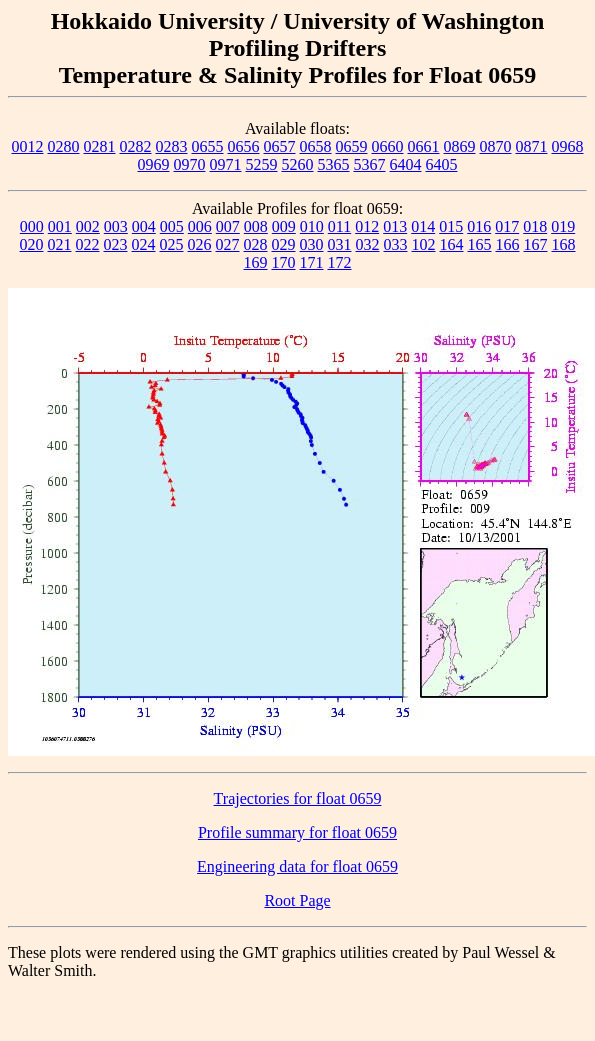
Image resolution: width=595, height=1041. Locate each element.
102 (424, 244)
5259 (262, 164)
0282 (136, 146)
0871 (532, 146)
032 (368, 244)
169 (256, 262)
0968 (568, 146)
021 (60, 244)
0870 (496, 146)
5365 (334, 164)
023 (116, 244)
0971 (226, 164)
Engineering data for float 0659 (297, 866)
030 (312, 244)
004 (144, 226)
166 (508, 244)
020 (32, 244)
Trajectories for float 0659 (298, 798)
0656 (244, 146)
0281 (100, 146)
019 (563, 226)
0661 (424, 146)
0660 (388, 146)
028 (256, 244)
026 (200, 244)
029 (284, 244)
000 (32, 226)
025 (172, 244)
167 (536, 244)
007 (228, 226)
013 (395, 226)
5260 (298, 164)
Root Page (297, 900)
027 (228, 244)
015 (451, 226)
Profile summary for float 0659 (297, 832)
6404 (406, 164)
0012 (28, 146)
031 (340, 244)
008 (256, 226)
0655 (208, 146)
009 (284, 226)
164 (452, 244)
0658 (316, 146)
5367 (370, 164)
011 (339, 226)
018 (535, 226)
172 (340, 262)
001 (60, 226)
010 (312, 226)
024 (144, 244)
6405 (442, 164)
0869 (460, 146)
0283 (172, 146)
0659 (352, 146)
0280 (64, 146)
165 (480, 244)
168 (564, 244)
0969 (154, 164)
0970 (190, 164)
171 (312, 262)
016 (479, 226)
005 (172, 226)
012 (367, 226)
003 (116, 226)
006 (200, 226)
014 (423, 226)
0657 (280, 146)
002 (88, 226)
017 (507, 226)
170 (284, 262)
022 (88, 244)
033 (396, 244)
